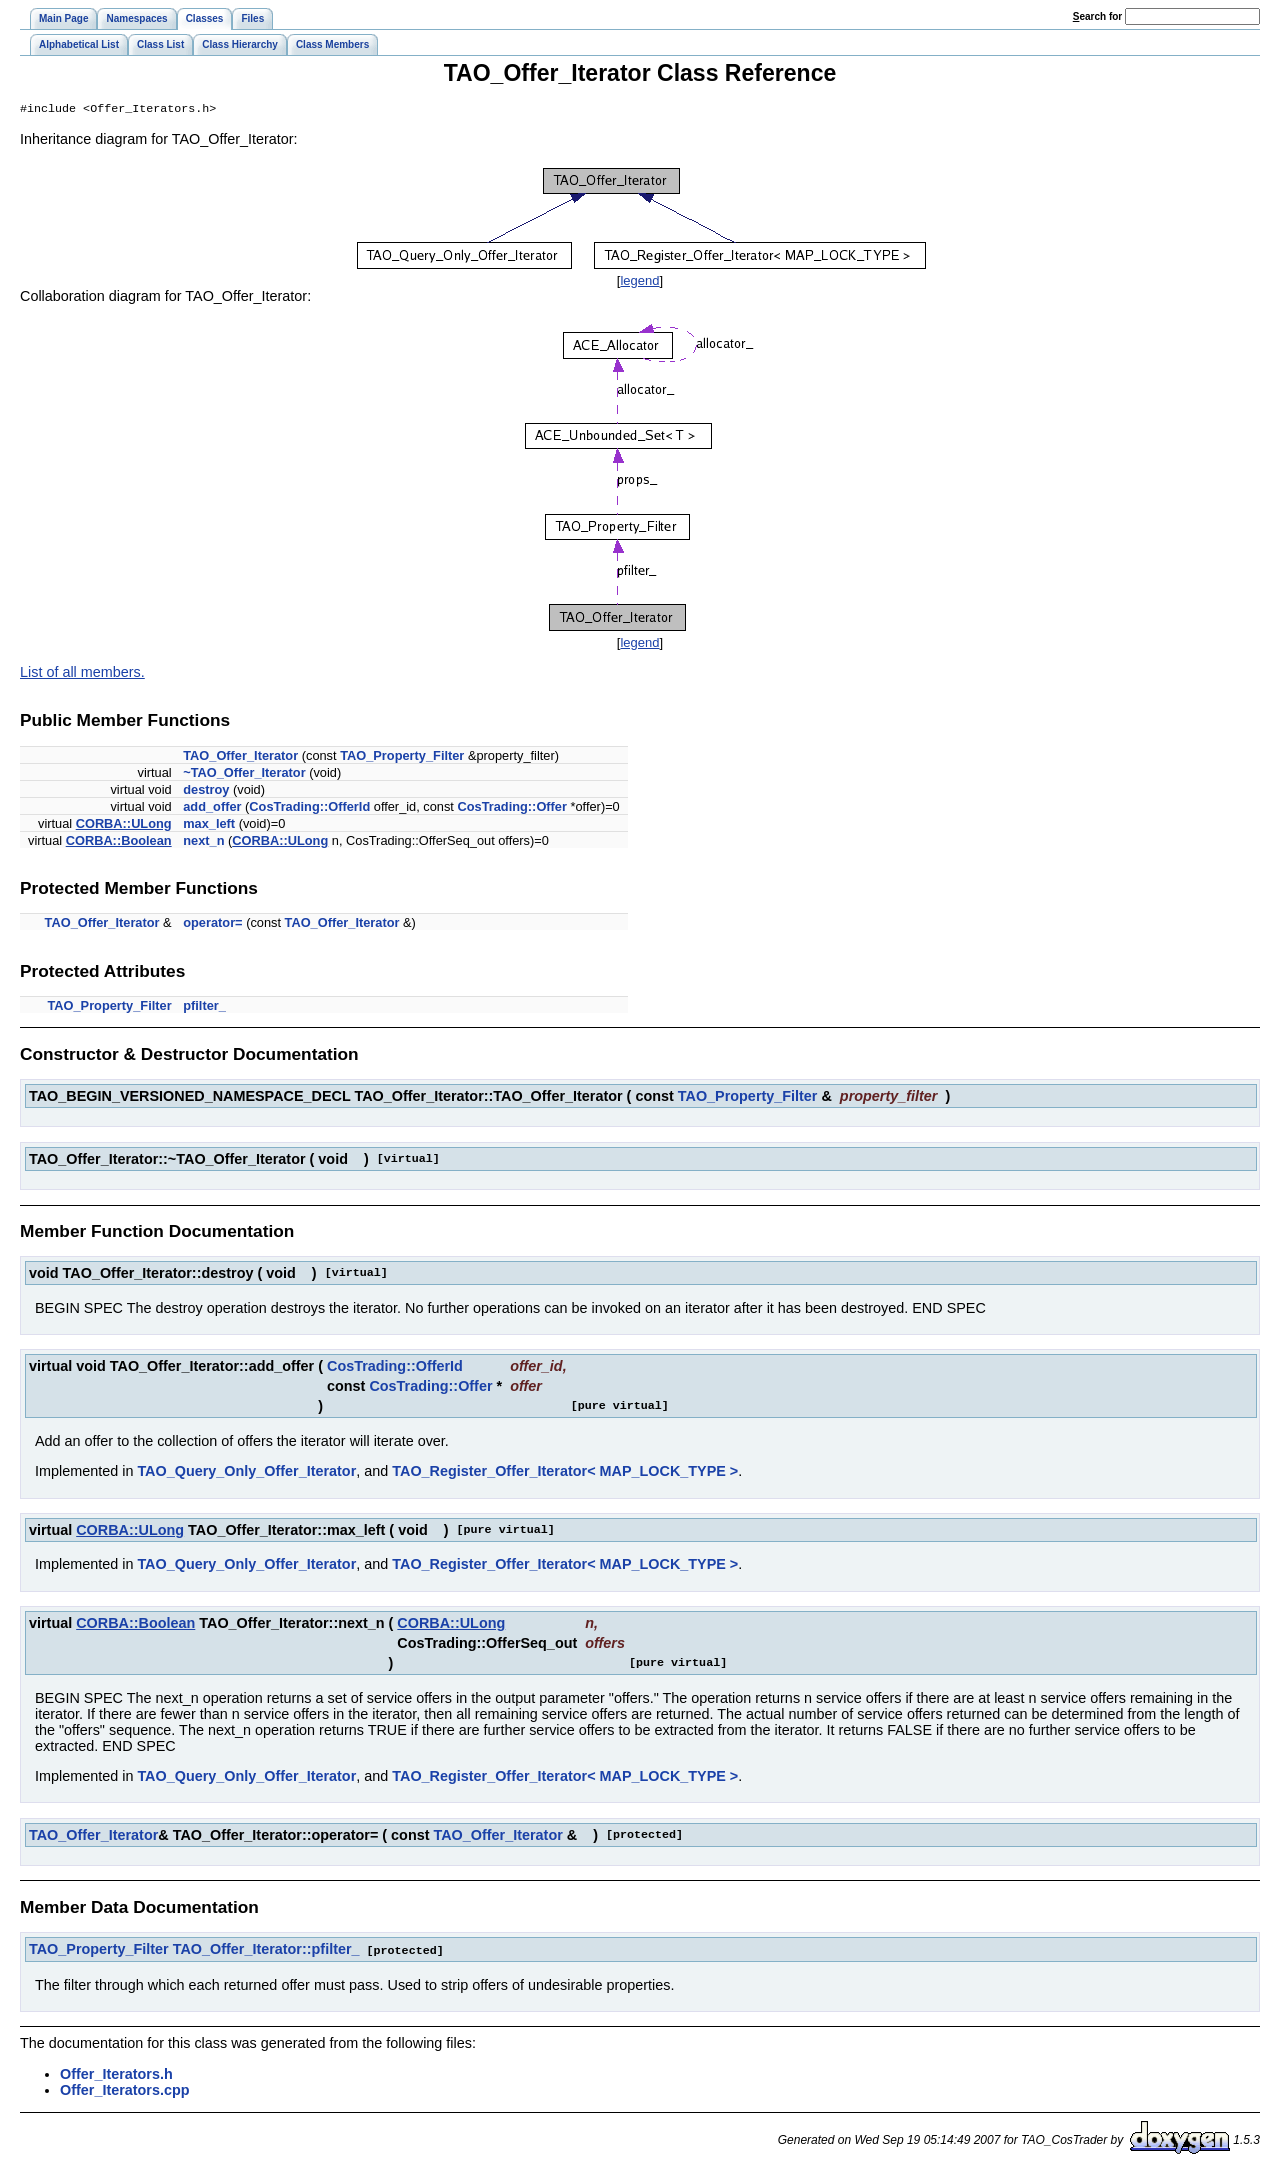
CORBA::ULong (124, 825)
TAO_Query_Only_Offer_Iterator (246, 1473)
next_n (203, 842)
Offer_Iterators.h (116, 2075)
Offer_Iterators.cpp (125, 2091)
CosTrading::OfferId (309, 808)
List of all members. (82, 674)
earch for (1097, 16)
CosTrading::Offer (512, 808)
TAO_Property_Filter (402, 757)
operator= (212, 924)
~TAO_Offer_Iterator (244, 774)
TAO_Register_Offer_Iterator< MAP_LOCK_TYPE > (565, 1473)
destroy (206, 791)
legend (639, 282)
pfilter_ (204, 1007)
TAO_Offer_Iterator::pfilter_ (266, 1951)
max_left (209, 825)
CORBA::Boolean (119, 842)
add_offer (212, 808)
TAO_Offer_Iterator (240, 757)
